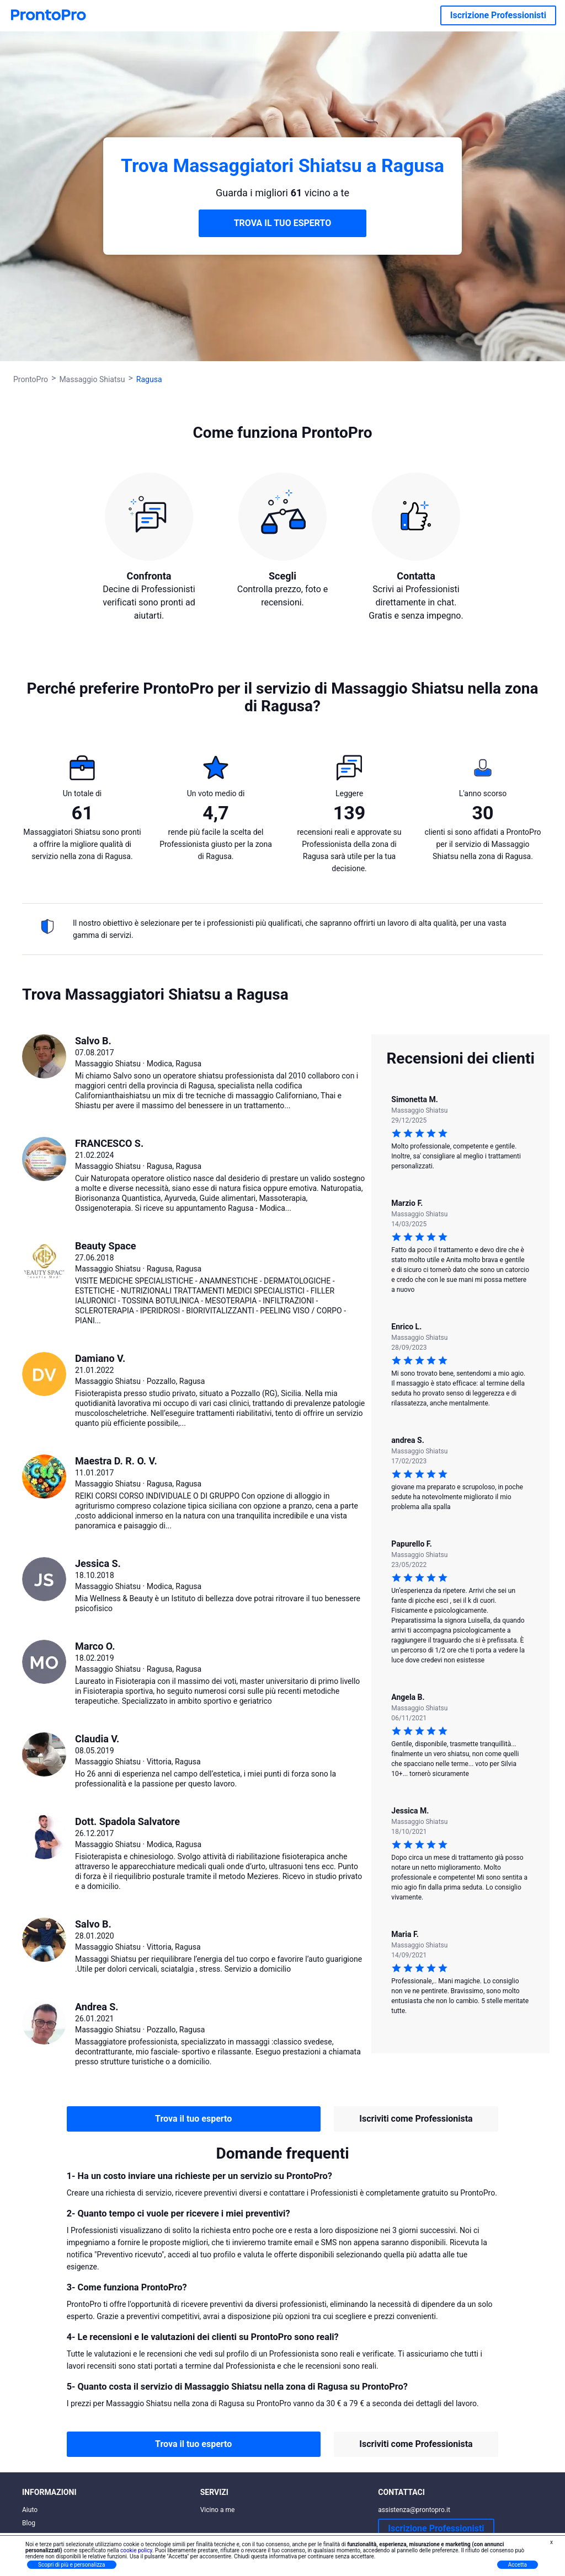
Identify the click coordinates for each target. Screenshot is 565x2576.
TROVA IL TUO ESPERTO (283, 223)
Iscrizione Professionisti (498, 15)
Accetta (517, 2565)
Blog (28, 2523)
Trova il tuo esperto (193, 2118)
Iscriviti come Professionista (415, 2118)
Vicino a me (217, 2510)
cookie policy (136, 2550)
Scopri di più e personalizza (71, 2565)
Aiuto (30, 2510)
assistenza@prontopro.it (414, 2510)
